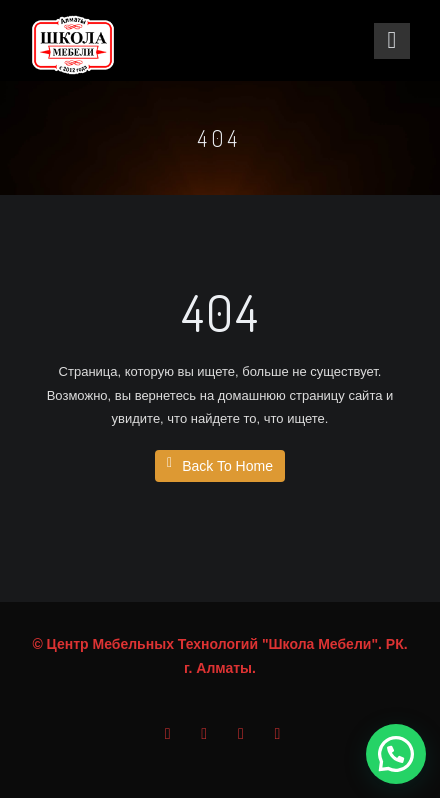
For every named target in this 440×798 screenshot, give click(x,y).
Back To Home (220, 465)
